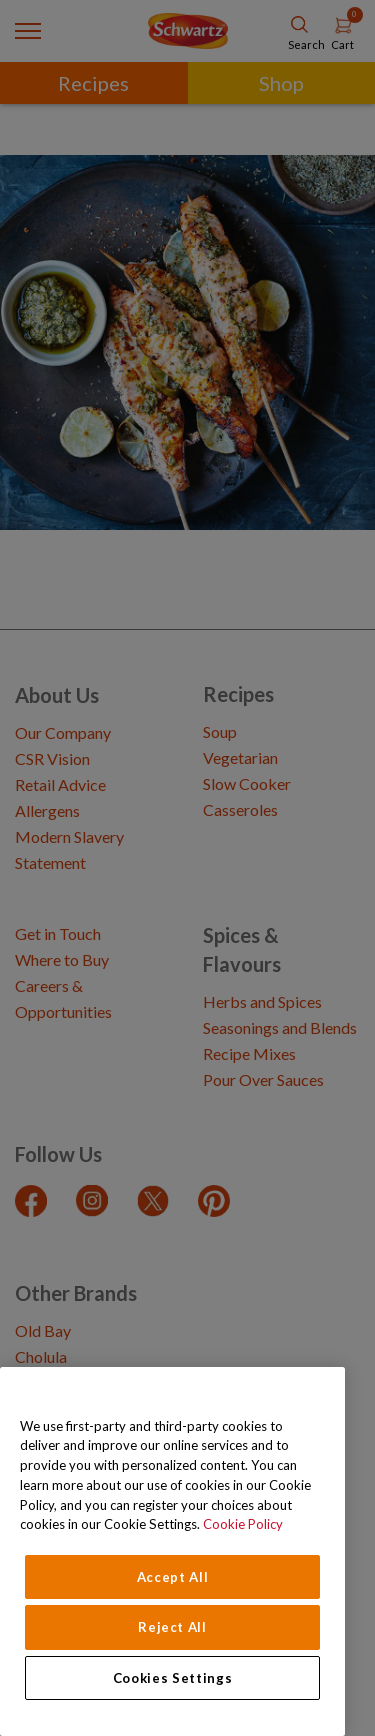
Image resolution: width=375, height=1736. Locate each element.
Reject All (172, 1627)
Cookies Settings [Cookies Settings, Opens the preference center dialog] (173, 1678)
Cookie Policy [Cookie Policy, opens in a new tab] (243, 1524)
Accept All (173, 1577)
